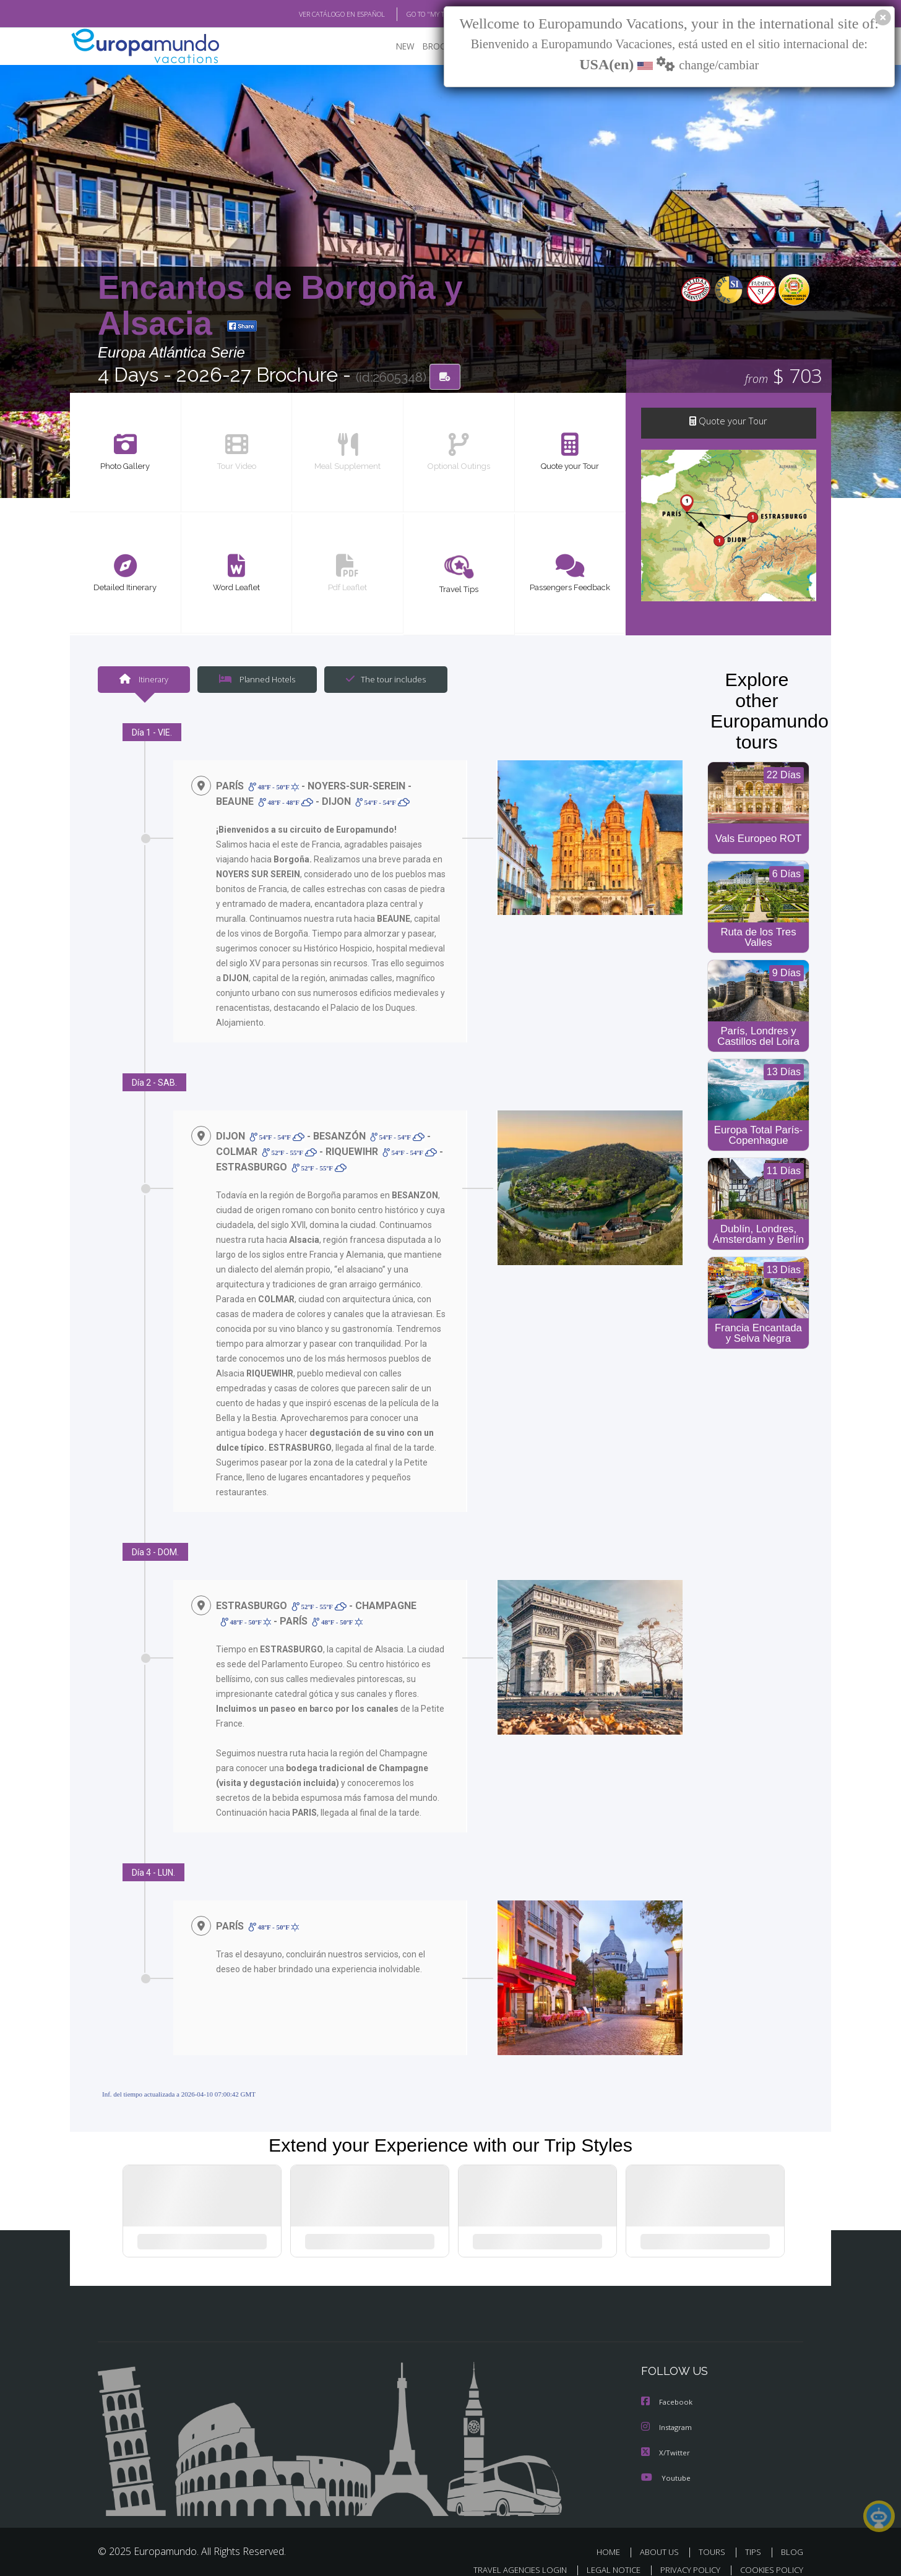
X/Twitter (666, 2439)
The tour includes (381, 679)
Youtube (666, 2463)
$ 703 (783, 377)
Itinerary (143, 679)
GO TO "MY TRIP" (411, 14)
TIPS (755, 2538)
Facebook (667, 2389)
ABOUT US (662, 2538)
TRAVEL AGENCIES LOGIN (508, 2555)
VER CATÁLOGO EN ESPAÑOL (313, 14)
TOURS (714, 2538)
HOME (613, 2538)
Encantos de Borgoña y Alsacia (280, 305)
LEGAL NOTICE (605, 2555)
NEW (393, 46)
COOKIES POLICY (769, 2555)
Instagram (668, 2414)
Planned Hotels (255, 679)
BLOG (792, 2538)
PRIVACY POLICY (685, 2555)
